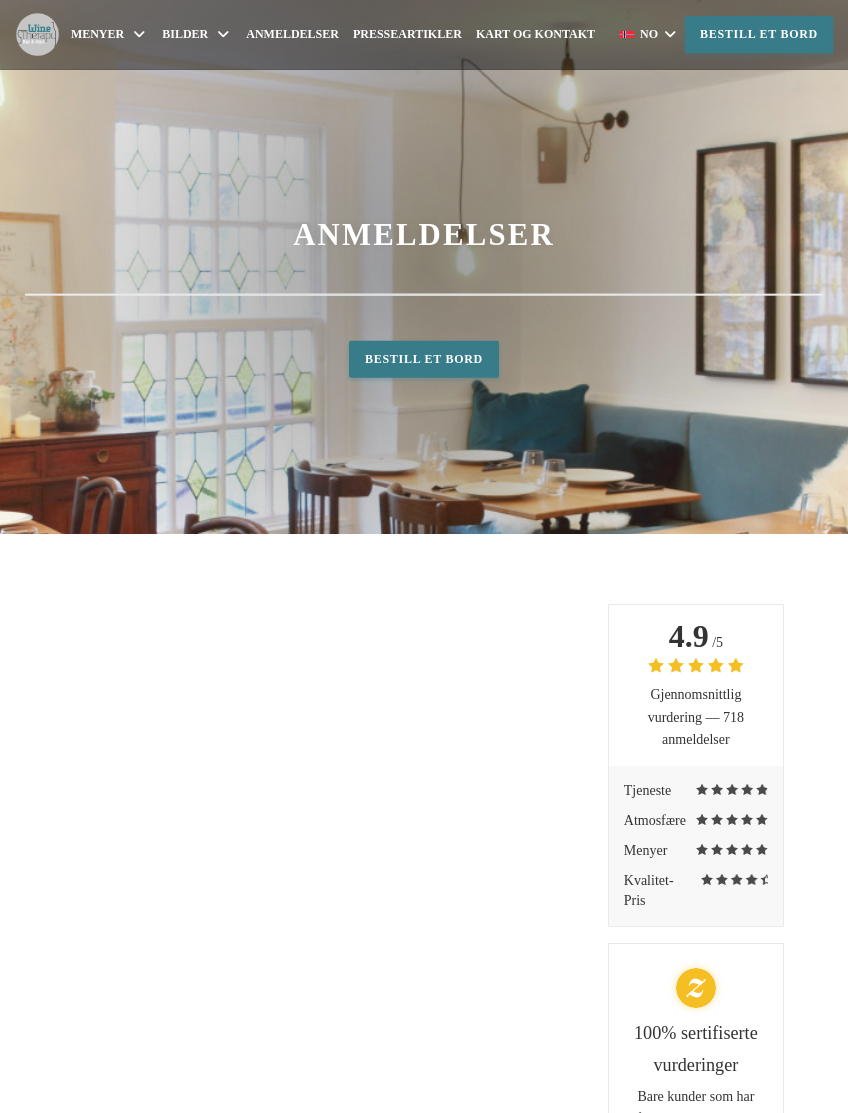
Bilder (197, 34)
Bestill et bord (759, 34)
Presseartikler (407, 34)
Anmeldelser (292, 34)
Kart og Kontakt (535, 34)
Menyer (109, 34)
